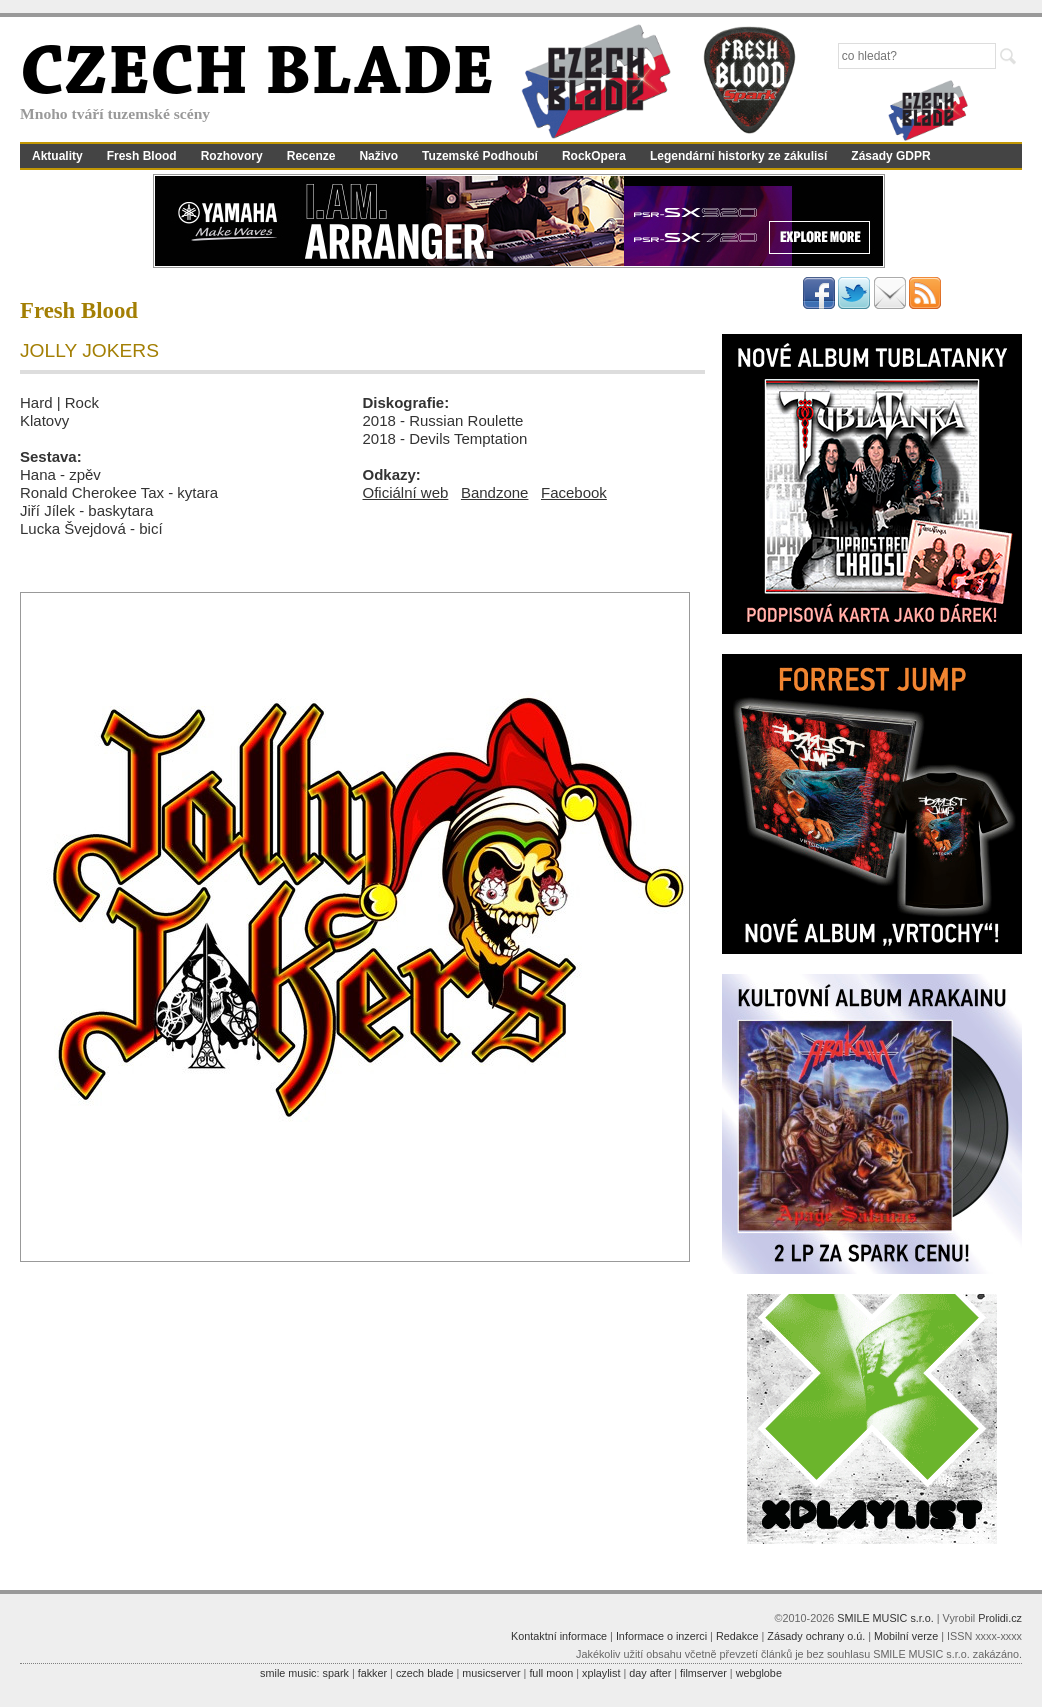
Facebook (574, 492)
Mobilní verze (906, 1636)
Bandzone (495, 492)
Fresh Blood (142, 156)
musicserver (491, 1673)
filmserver (703, 1673)
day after (650, 1673)
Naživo (378, 156)
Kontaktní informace (559, 1636)
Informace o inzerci (661, 1636)
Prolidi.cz (1000, 1618)
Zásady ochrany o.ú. (816, 1636)
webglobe (759, 1673)
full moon (551, 1673)
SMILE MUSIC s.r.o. (885, 1618)
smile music (288, 1673)
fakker (372, 1673)
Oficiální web (406, 492)
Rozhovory (232, 156)
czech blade (425, 1673)
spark (335, 1673)
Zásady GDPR (890, 156)
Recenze (311, 156)
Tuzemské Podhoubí (480, 156)
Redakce (737, 1636)
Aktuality (57, 156)
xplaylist (601, 1673)
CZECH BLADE (257, 76)
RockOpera (594, 156)
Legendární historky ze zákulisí (738, 156)
